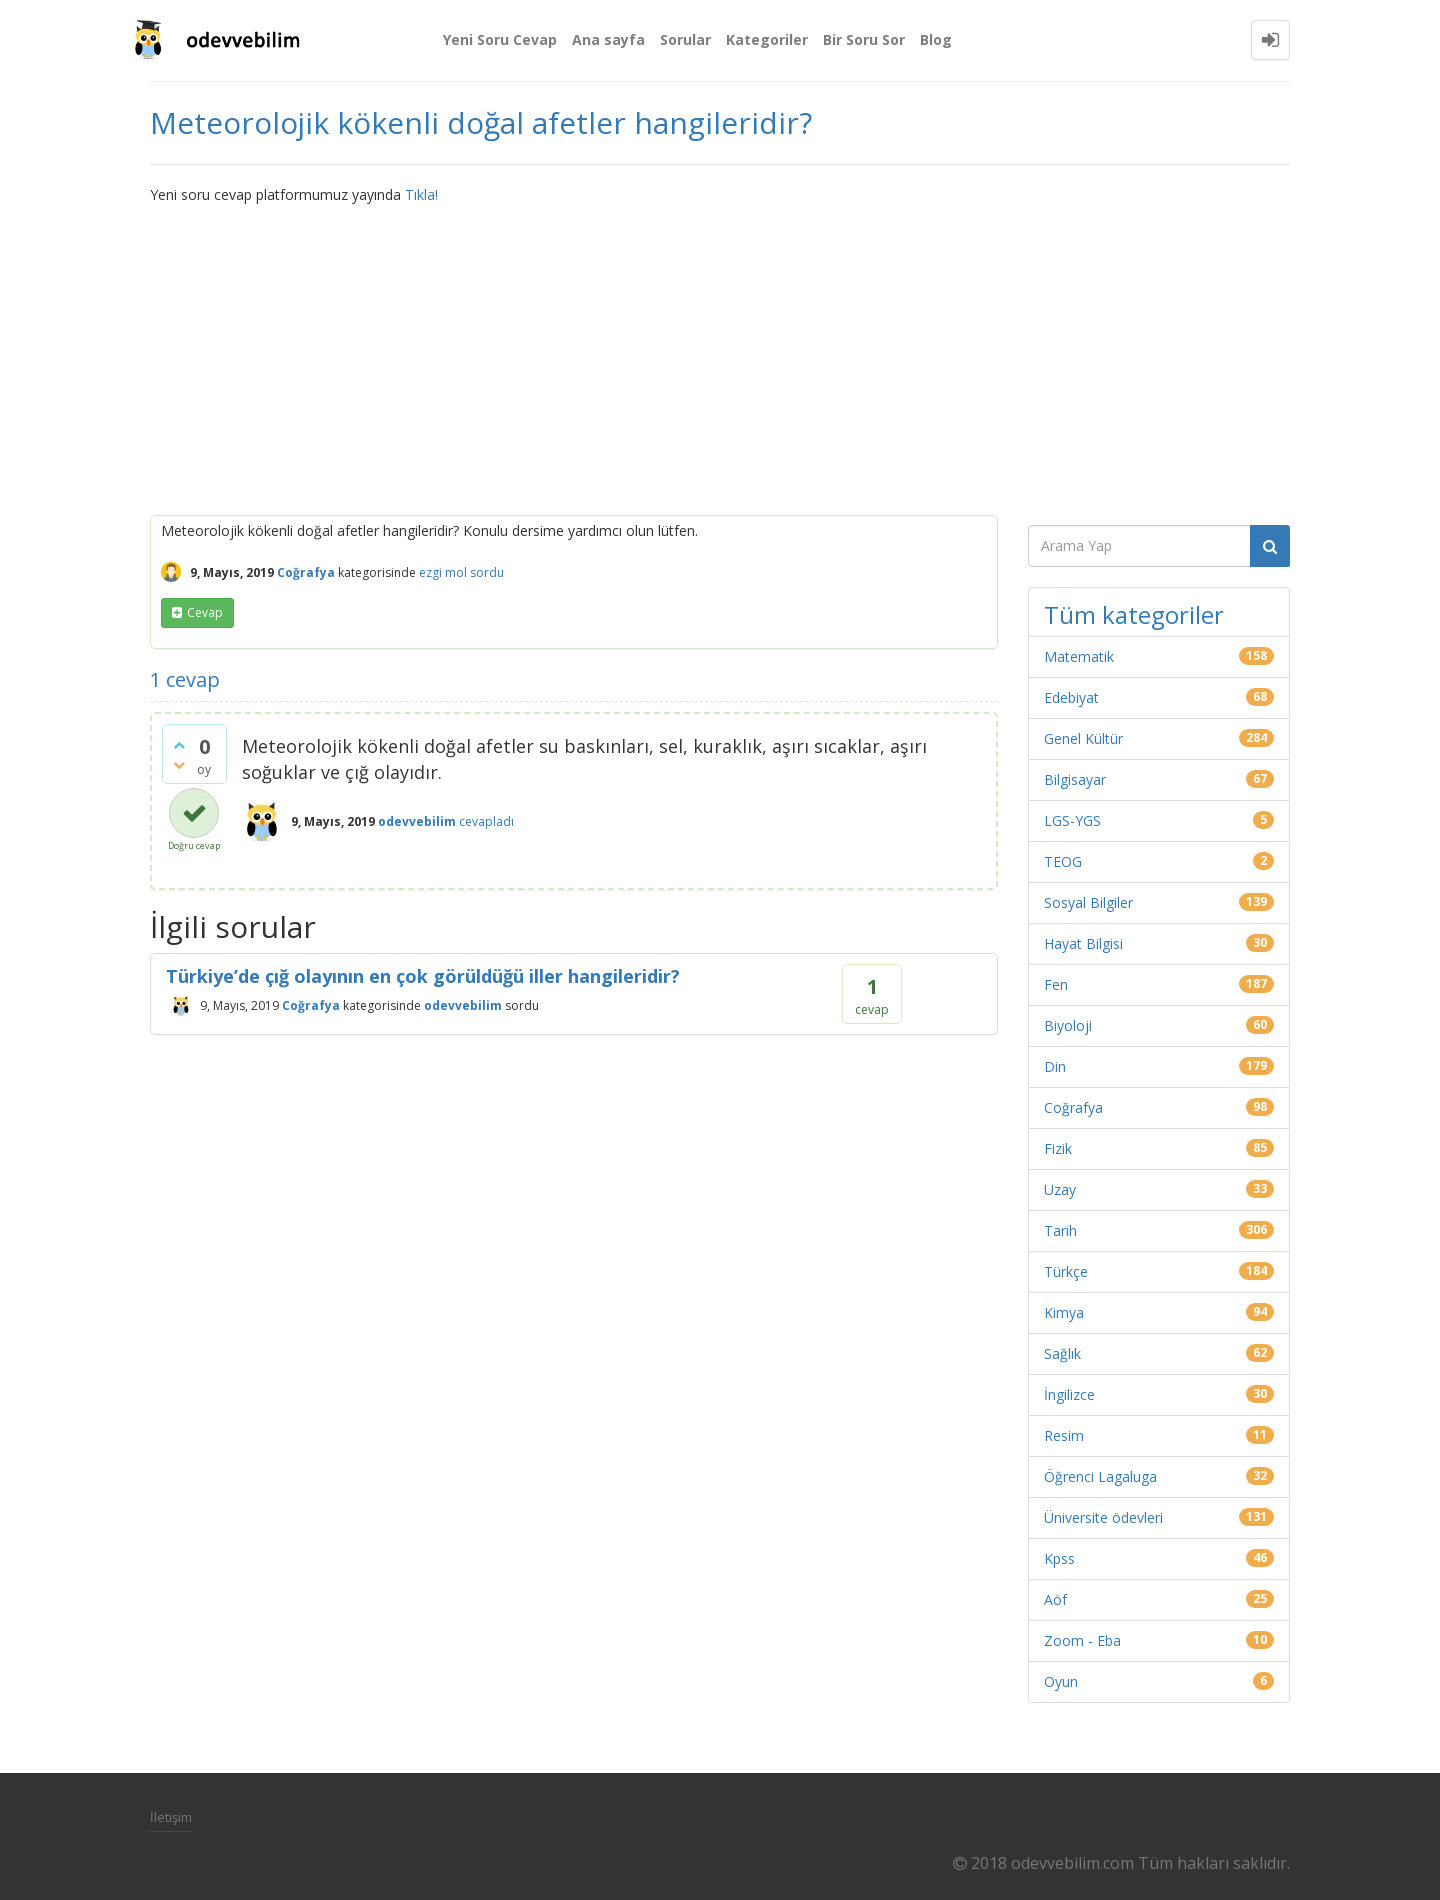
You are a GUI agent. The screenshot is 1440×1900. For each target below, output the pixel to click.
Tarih (1060, 1230)
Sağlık (1062, 1353)
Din (1055, 1066)
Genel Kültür (1083, 738)
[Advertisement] (720, 355)
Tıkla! (421, 194)
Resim (1064, 1435)
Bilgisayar (1075, 779)
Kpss (1059, 1558)
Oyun (1061, 1681)
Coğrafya (306, 572)
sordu (487, 572)
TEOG (1063, 861)
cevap (205, 612)
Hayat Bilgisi (1083, 943)
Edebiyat (1071, 697)
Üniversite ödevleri (1103, 1517)
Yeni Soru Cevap (500, 39)
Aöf (1055, 1599)
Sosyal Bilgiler (1088, 902)
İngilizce (1069, 1394)
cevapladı (486, 821)
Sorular (685, 39)
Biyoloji (1068, 1025)
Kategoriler (767, 39)
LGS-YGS (1072, 820)
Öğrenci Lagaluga (1100, 1476)
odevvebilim (463, 1005)
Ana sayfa (608, 39)
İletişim (171, 1817)
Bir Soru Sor (864, 39)
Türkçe (1066, 1271)
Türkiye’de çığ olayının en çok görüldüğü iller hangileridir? (423, 976)
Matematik (1079, 656)
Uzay (1060, 1189)
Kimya (1064, 1312)
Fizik (1058, 1148)
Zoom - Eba (1082, 1640)
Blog (936, 39)
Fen (1056, 984)
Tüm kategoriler (1134, 614)
